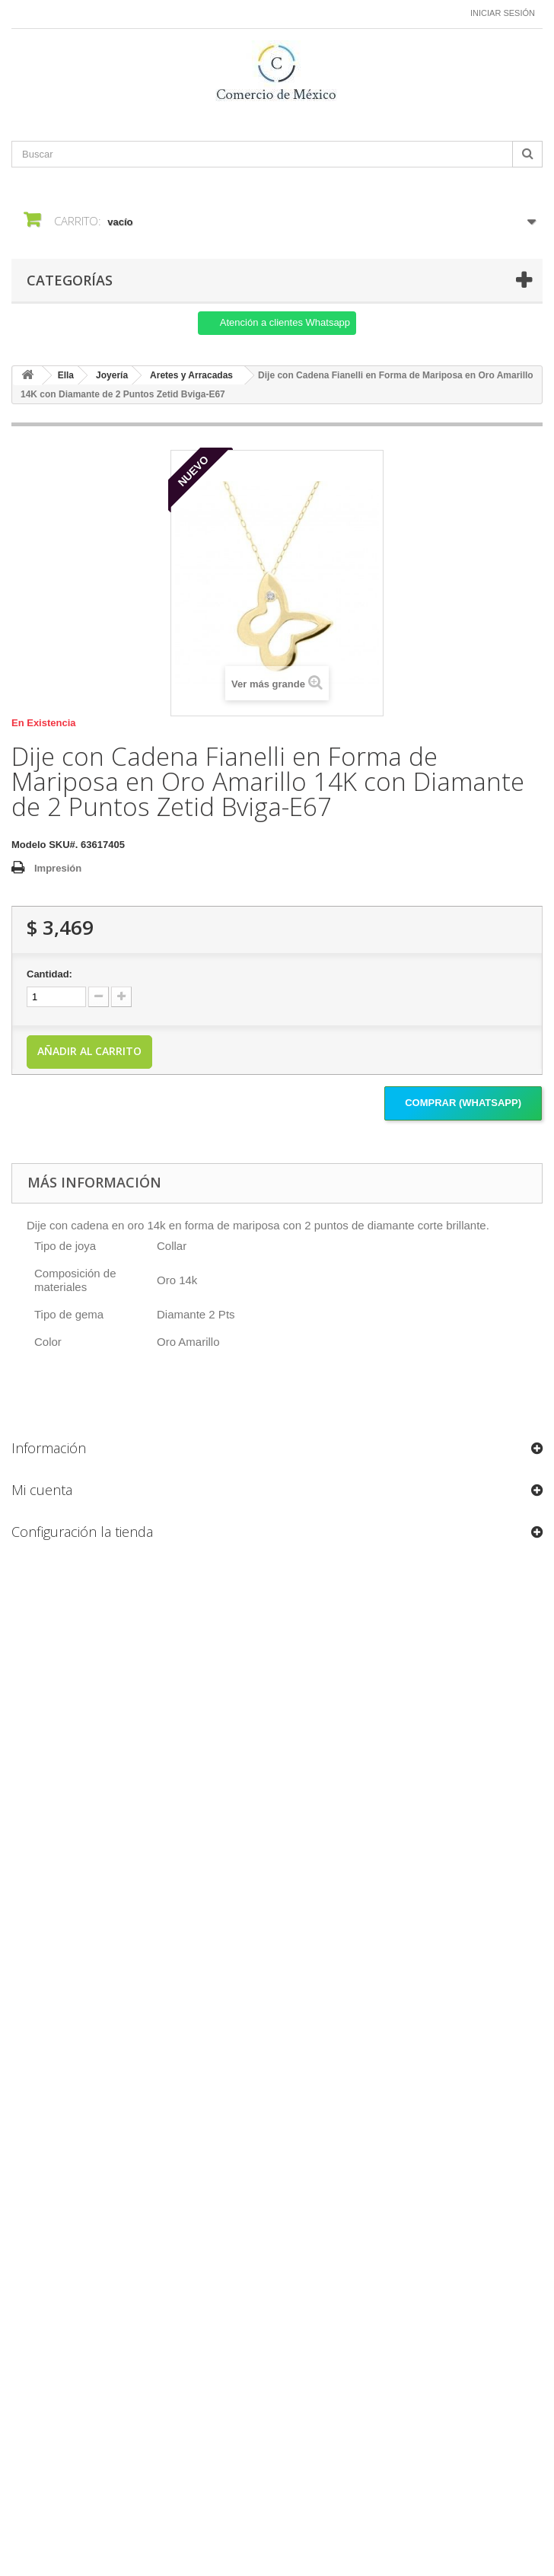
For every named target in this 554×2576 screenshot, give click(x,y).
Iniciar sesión (502, 13)
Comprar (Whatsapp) (463, 1102)
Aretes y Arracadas (191, 375)
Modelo (28, 844)
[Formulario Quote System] (276, 2026)
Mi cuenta (41, 1490)
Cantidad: (49, 974)
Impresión (57, 868)
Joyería (112, 375)
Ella (66, 375)
